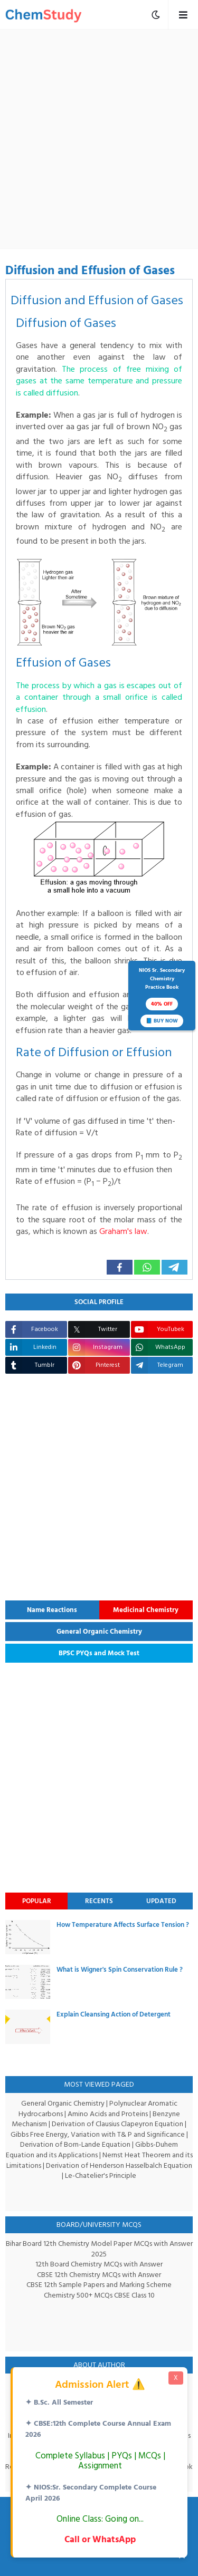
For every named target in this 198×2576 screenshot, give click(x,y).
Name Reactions (52, 1610)
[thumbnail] (27, 1937)
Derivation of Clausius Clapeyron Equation (118, 2124)
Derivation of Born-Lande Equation (75, 2144)
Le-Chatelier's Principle (100, 2175)
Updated (161, 1901)
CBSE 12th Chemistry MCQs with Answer (99, 2275)
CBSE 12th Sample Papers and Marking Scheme (99, 2285)
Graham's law (127, 1231)
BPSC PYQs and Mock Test (99, 1653)
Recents (99, 1901)
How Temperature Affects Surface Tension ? (122, 1924)
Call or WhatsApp (100, 2539)
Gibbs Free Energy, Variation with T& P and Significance (97, 2134)
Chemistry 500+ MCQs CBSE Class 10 (99, 2295)
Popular (36, 1901)
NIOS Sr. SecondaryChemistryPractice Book (162, 996)
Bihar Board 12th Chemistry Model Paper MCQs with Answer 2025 (99, 2248)
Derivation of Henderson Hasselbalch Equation (118, 2165)
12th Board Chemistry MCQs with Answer (99, 2264)
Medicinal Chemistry (145, 1610)
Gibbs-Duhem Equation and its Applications (92, 2149)
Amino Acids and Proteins (108, 2114)
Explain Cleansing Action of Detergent (113, 2014)
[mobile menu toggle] (156, 15)
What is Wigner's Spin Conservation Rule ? (119, 1969)
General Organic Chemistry (99, 1631)
